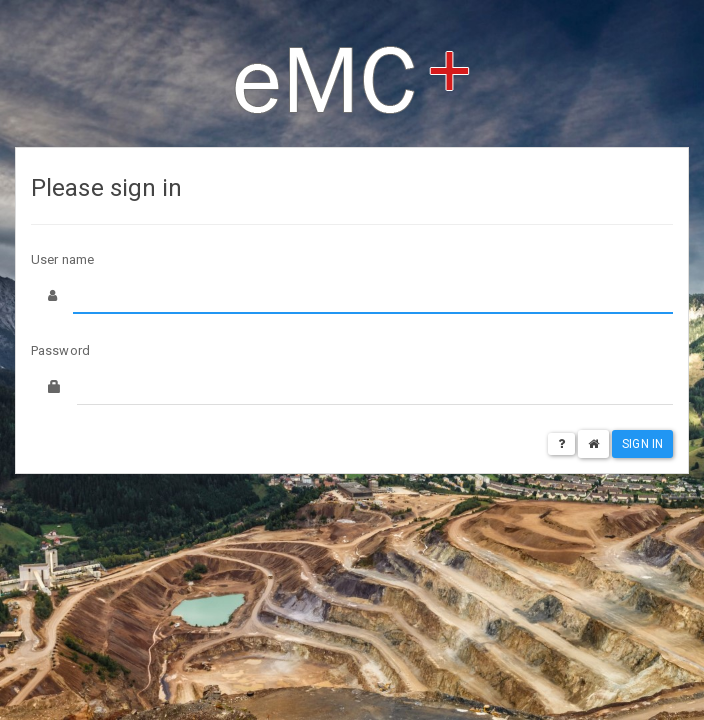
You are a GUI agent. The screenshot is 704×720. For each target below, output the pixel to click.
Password (60, 350)
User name (62, 259)
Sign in (642, 444)
